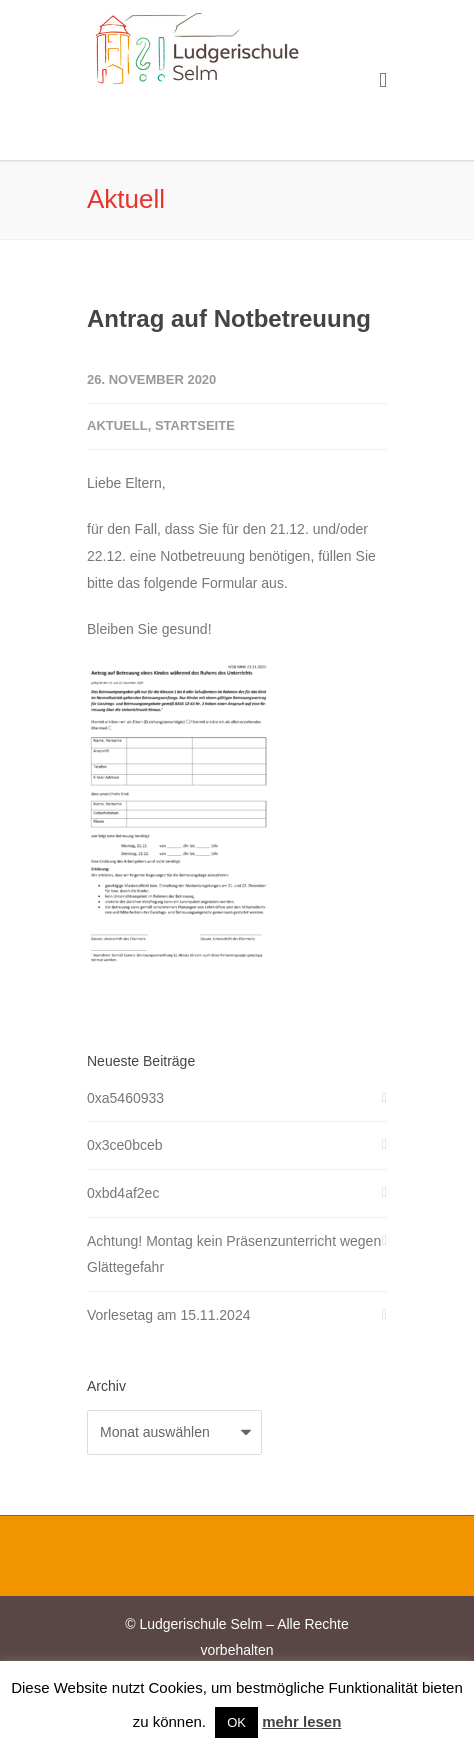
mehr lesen (301, 1721)
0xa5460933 (125, 1098)
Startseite (195, 425)
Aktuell (117, 425)
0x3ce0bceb (125, 1145)
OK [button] (236, 1722)
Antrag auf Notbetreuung (229, 318)
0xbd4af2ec (123, 1193)
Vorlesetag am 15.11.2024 (168, 1315)
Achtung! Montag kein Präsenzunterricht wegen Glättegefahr (234, 1254)
